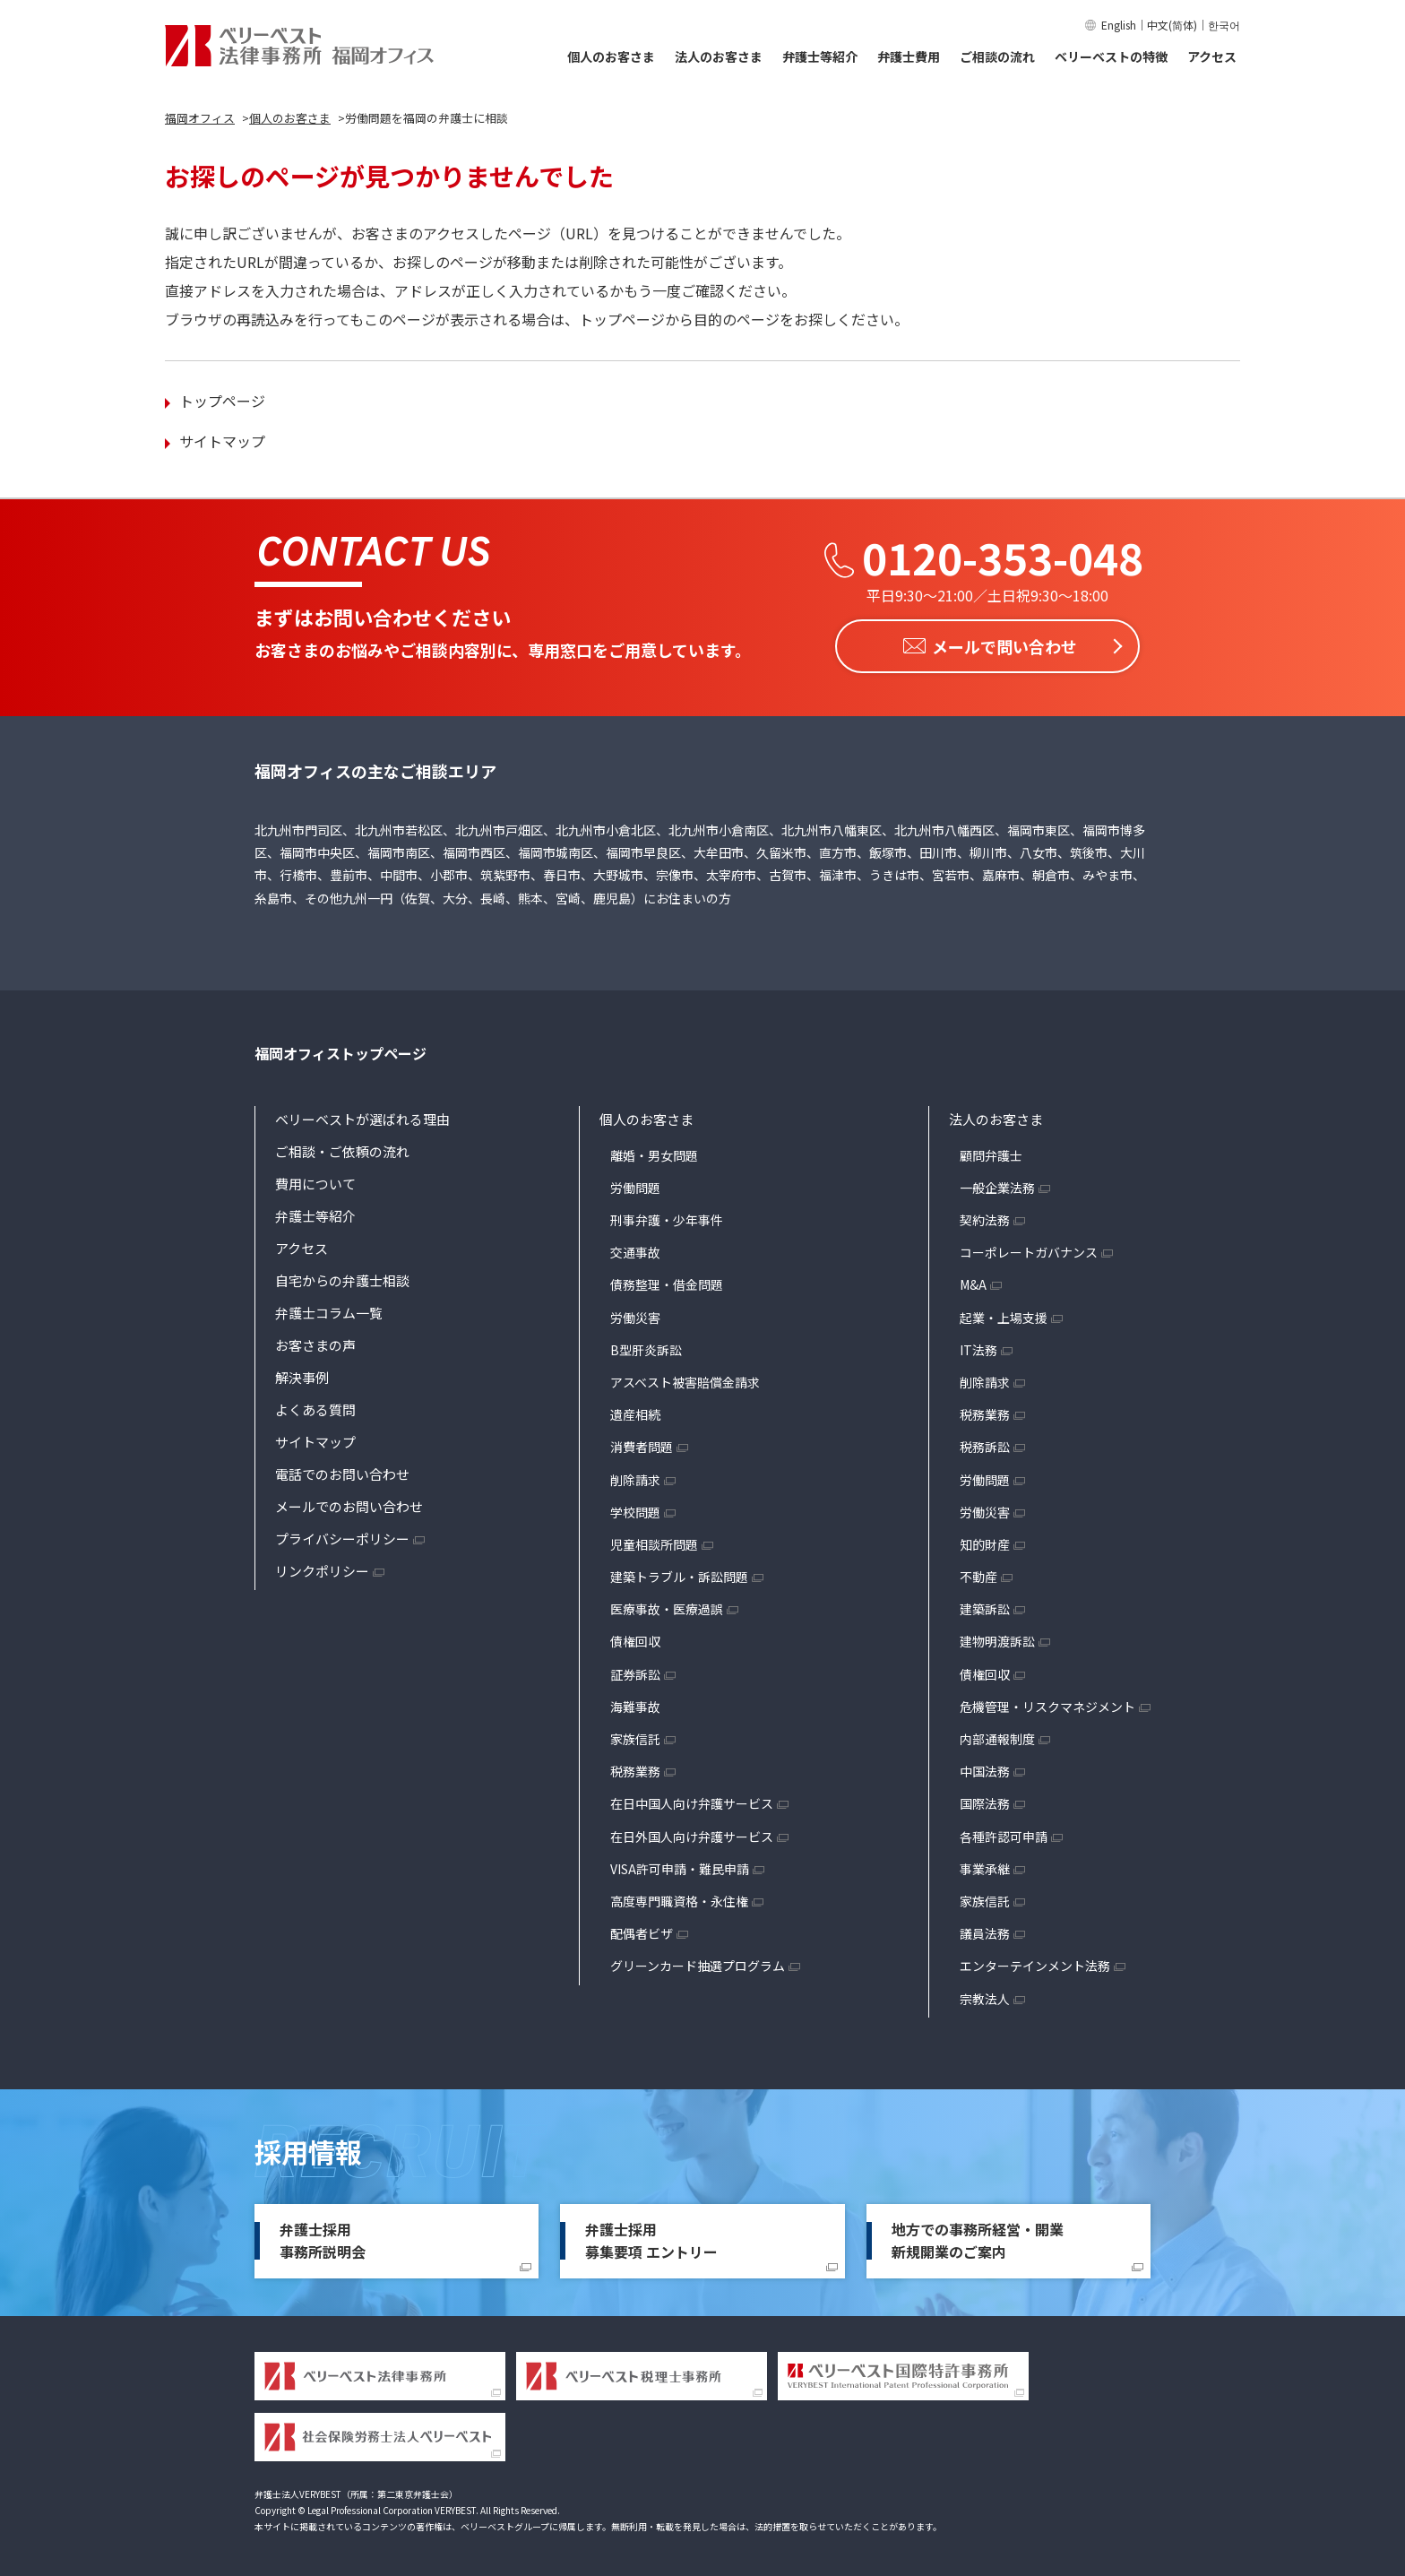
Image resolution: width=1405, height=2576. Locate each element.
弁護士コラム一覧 (329, 1309)
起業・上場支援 (1003, 1313)
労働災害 (635, 1313)
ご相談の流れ (997, 56)
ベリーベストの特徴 (1111, 56)
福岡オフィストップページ (340, 1049)
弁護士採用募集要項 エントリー (651, 2237)
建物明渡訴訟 (997, 1638)
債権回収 (635, 1638)
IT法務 (978, 1346)
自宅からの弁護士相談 (342, 1276)
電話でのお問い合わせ (342, 1470)
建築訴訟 (985, 1605)
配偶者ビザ (641, 1930)
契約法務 (985, 1216)
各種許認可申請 (1003, 1832)
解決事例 (302, 1373)
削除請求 (635, 1475)
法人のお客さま (719, 56)
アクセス (1212, 56)
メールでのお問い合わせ (349, 1502)
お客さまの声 (315, 1341)
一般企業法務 (997, 1184)
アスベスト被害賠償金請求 (685, 1378)
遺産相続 (635, 1411)
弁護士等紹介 (820, 56)
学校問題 (635, 1508)
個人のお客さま (611, 56)
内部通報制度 (997, 1735)
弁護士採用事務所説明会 (323, 2237)
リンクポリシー (322, 1567)
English (1118, 24)
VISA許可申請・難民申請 (679, 1865)
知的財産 (985, 1541)
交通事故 (635, 1249)
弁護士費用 (908, 56)
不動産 (978, 1573)
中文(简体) (1172, 24)
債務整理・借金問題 (666, 1281)
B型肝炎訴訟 (646, 1346)
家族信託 (635, 1735)
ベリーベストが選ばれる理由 (362, 1115)
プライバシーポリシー (342, 1535)
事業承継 (985, 1865)
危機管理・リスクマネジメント (1047, 1703)
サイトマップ (222, 441)
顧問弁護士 (991, 1152)
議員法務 (985, 1930)
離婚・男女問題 (654, 1152)
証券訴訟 (635, 1671)
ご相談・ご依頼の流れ (342, 1147)
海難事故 (635, 1703)
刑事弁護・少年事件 (666, 1216)
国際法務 (985, 1800)
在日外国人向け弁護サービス (691, 1832)
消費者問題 (641, 1443)
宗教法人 (985, 1994)
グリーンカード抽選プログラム (697, 1962)
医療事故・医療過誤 (666, 1605)
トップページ (222, 400)
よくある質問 (315, 1405)
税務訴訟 (985, 1443)
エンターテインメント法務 (1035, 1962)
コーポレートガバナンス (1029, 1249)
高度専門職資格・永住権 (679, 1897)
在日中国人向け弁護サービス (691, 1800)
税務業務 (635, 1767)
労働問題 (635, 1184)
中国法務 (985, 1767)
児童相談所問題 (654, 1541)
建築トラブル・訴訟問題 (679, 1573)
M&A (973, 1281)
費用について (315, 1180)
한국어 (1224, 24)
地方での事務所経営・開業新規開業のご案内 (978, 2237)
